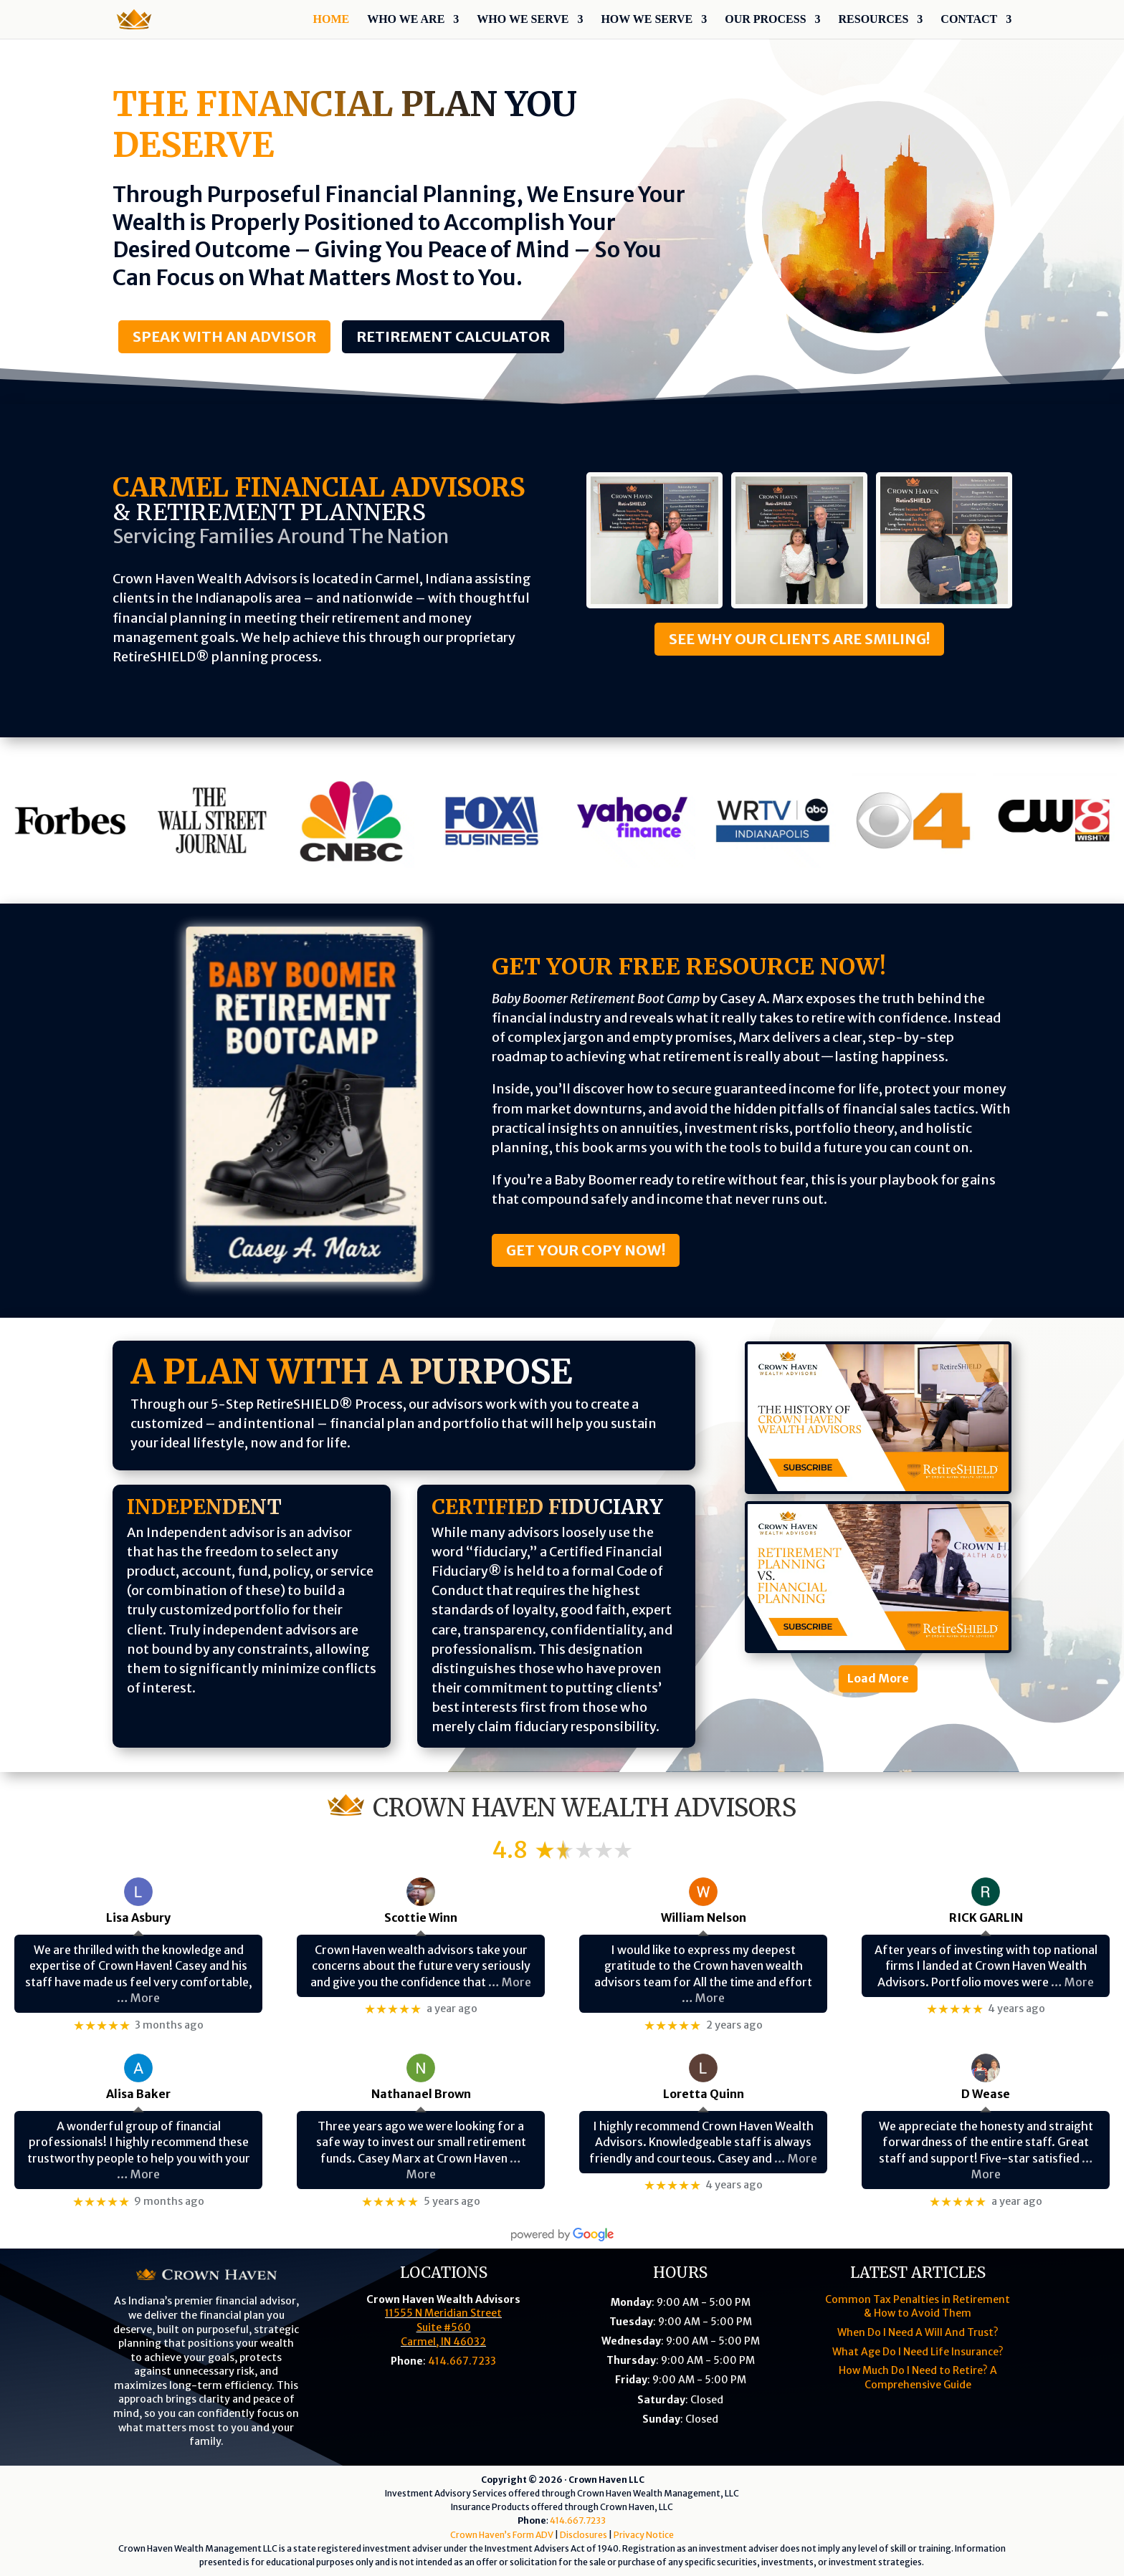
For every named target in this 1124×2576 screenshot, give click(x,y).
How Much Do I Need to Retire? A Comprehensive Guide (918, 2377)
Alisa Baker (138, 2094)
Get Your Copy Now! (585, 1250)
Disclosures (583, 2534)
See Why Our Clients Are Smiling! (799, 639)
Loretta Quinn (703, 2094)
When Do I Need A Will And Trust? (918, 2332)
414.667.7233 (462, 2361)
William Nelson (703, 1917)
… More (138, 1998)
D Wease (985, 2094)
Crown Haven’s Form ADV (501, 2534)
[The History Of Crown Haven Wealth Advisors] (878, 1417)
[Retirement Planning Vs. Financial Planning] (878, 1577)
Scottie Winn (420, 1917)
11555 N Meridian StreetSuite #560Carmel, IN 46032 (443, 2327)
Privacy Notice (644, 2534)
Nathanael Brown (421, 2094)
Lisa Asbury (138, 1917)
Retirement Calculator (453, 336)
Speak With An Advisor (224, 336)
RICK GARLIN (986, 1917)
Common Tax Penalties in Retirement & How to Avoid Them (917, 2306)
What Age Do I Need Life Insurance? (918, 2351)
